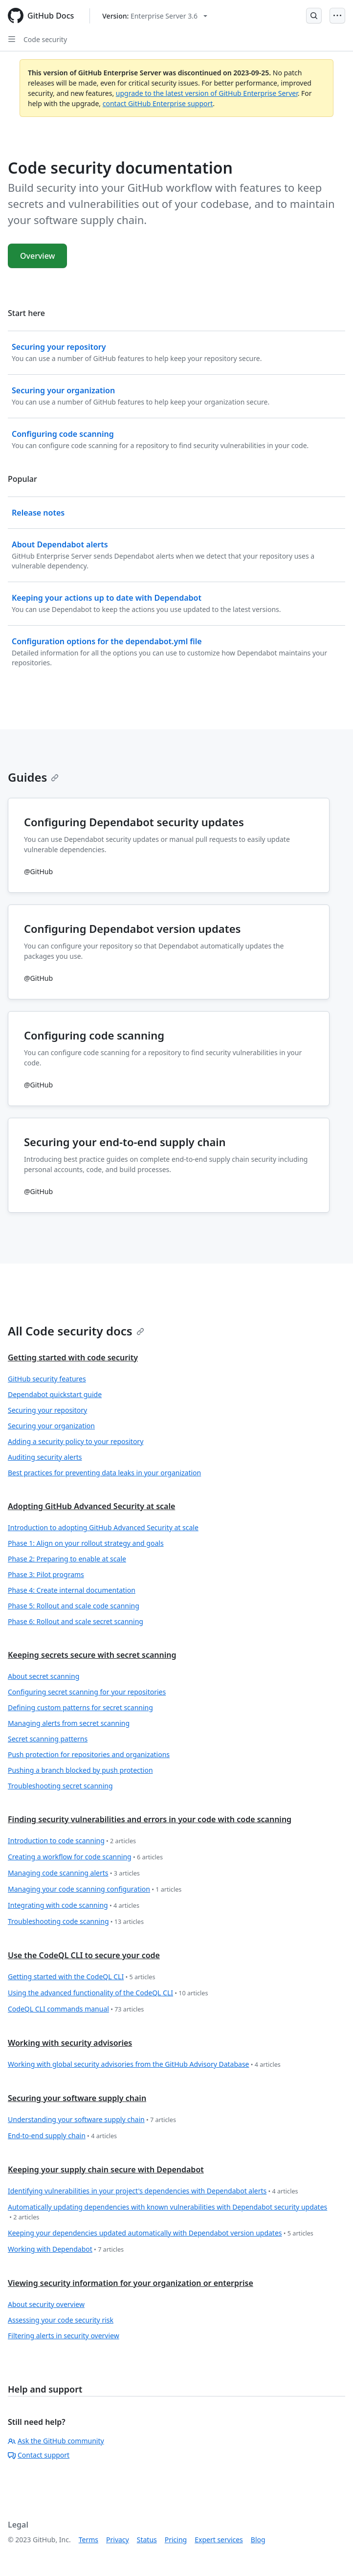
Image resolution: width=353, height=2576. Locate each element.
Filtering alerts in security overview (63, 2335)
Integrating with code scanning (73, 1905)
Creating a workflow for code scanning (85, 1857)
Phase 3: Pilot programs (46, 1574)
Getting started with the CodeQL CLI (81, 1977)
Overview (37, 255)
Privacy (117, 2539)
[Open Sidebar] (12, 39)
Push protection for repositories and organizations (89, 1754)
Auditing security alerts (45, 1457)
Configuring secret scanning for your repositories (87, 1691)
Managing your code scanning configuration (94, 1889)
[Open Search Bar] (314, 15)
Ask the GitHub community (56, 2440)
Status (147, 2539)
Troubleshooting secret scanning (60, 1785)
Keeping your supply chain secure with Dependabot (106, 2169)
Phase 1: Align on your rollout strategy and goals (86, 1543)
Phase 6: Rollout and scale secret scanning (75, 1621)
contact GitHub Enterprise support (158, 103)
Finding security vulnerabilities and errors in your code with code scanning (149, 1819)
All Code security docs (76, 1331)
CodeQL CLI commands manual (76, 2009)
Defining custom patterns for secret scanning (80, 1707)
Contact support (38, 2455)
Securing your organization (51, 1425)
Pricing (176, 2539)
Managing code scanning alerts (74, 1873)
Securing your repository (47, 1410)
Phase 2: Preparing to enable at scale (67, 1558)
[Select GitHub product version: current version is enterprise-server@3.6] (155, 15)
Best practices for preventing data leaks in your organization (104, 1472)
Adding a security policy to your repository (75, 1441)
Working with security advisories (70, 2042)
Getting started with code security (73, 1357)
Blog (258, 2539)
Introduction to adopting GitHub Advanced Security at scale (103, 1527)
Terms (88, 2539)
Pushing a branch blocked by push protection (80, 1770)
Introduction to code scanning (72, 1841)
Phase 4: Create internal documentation (71, 1590)
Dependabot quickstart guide (55, 1394)
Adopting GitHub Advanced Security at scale (91, 1506)
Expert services (219, 2539)
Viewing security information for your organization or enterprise (130, 2283)
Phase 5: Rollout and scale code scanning (73, 1605)
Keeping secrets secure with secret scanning (92, 1655)
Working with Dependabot (66, 2249)
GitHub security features (47, 1378)
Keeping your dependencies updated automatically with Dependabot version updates (160, 2233)
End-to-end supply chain (62, 2136)
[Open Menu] (337, 15)
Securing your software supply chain (77, 2098)
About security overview (46, 2304)
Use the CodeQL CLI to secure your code (84, 1955)
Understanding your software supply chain (92, 2120)
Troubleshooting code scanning (76, 1922)
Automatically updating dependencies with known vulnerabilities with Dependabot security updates (167, 2212)
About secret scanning (43, 1676)
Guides (33, 777)
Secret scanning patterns (48, 1738)
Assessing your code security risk (60, 2320)
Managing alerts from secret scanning (69, 1723)
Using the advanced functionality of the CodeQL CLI (108, 1993)
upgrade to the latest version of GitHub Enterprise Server (207, 93)
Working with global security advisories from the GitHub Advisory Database (144, 2064)
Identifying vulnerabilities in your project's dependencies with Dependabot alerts (153, 2191)
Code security (45, 39)
